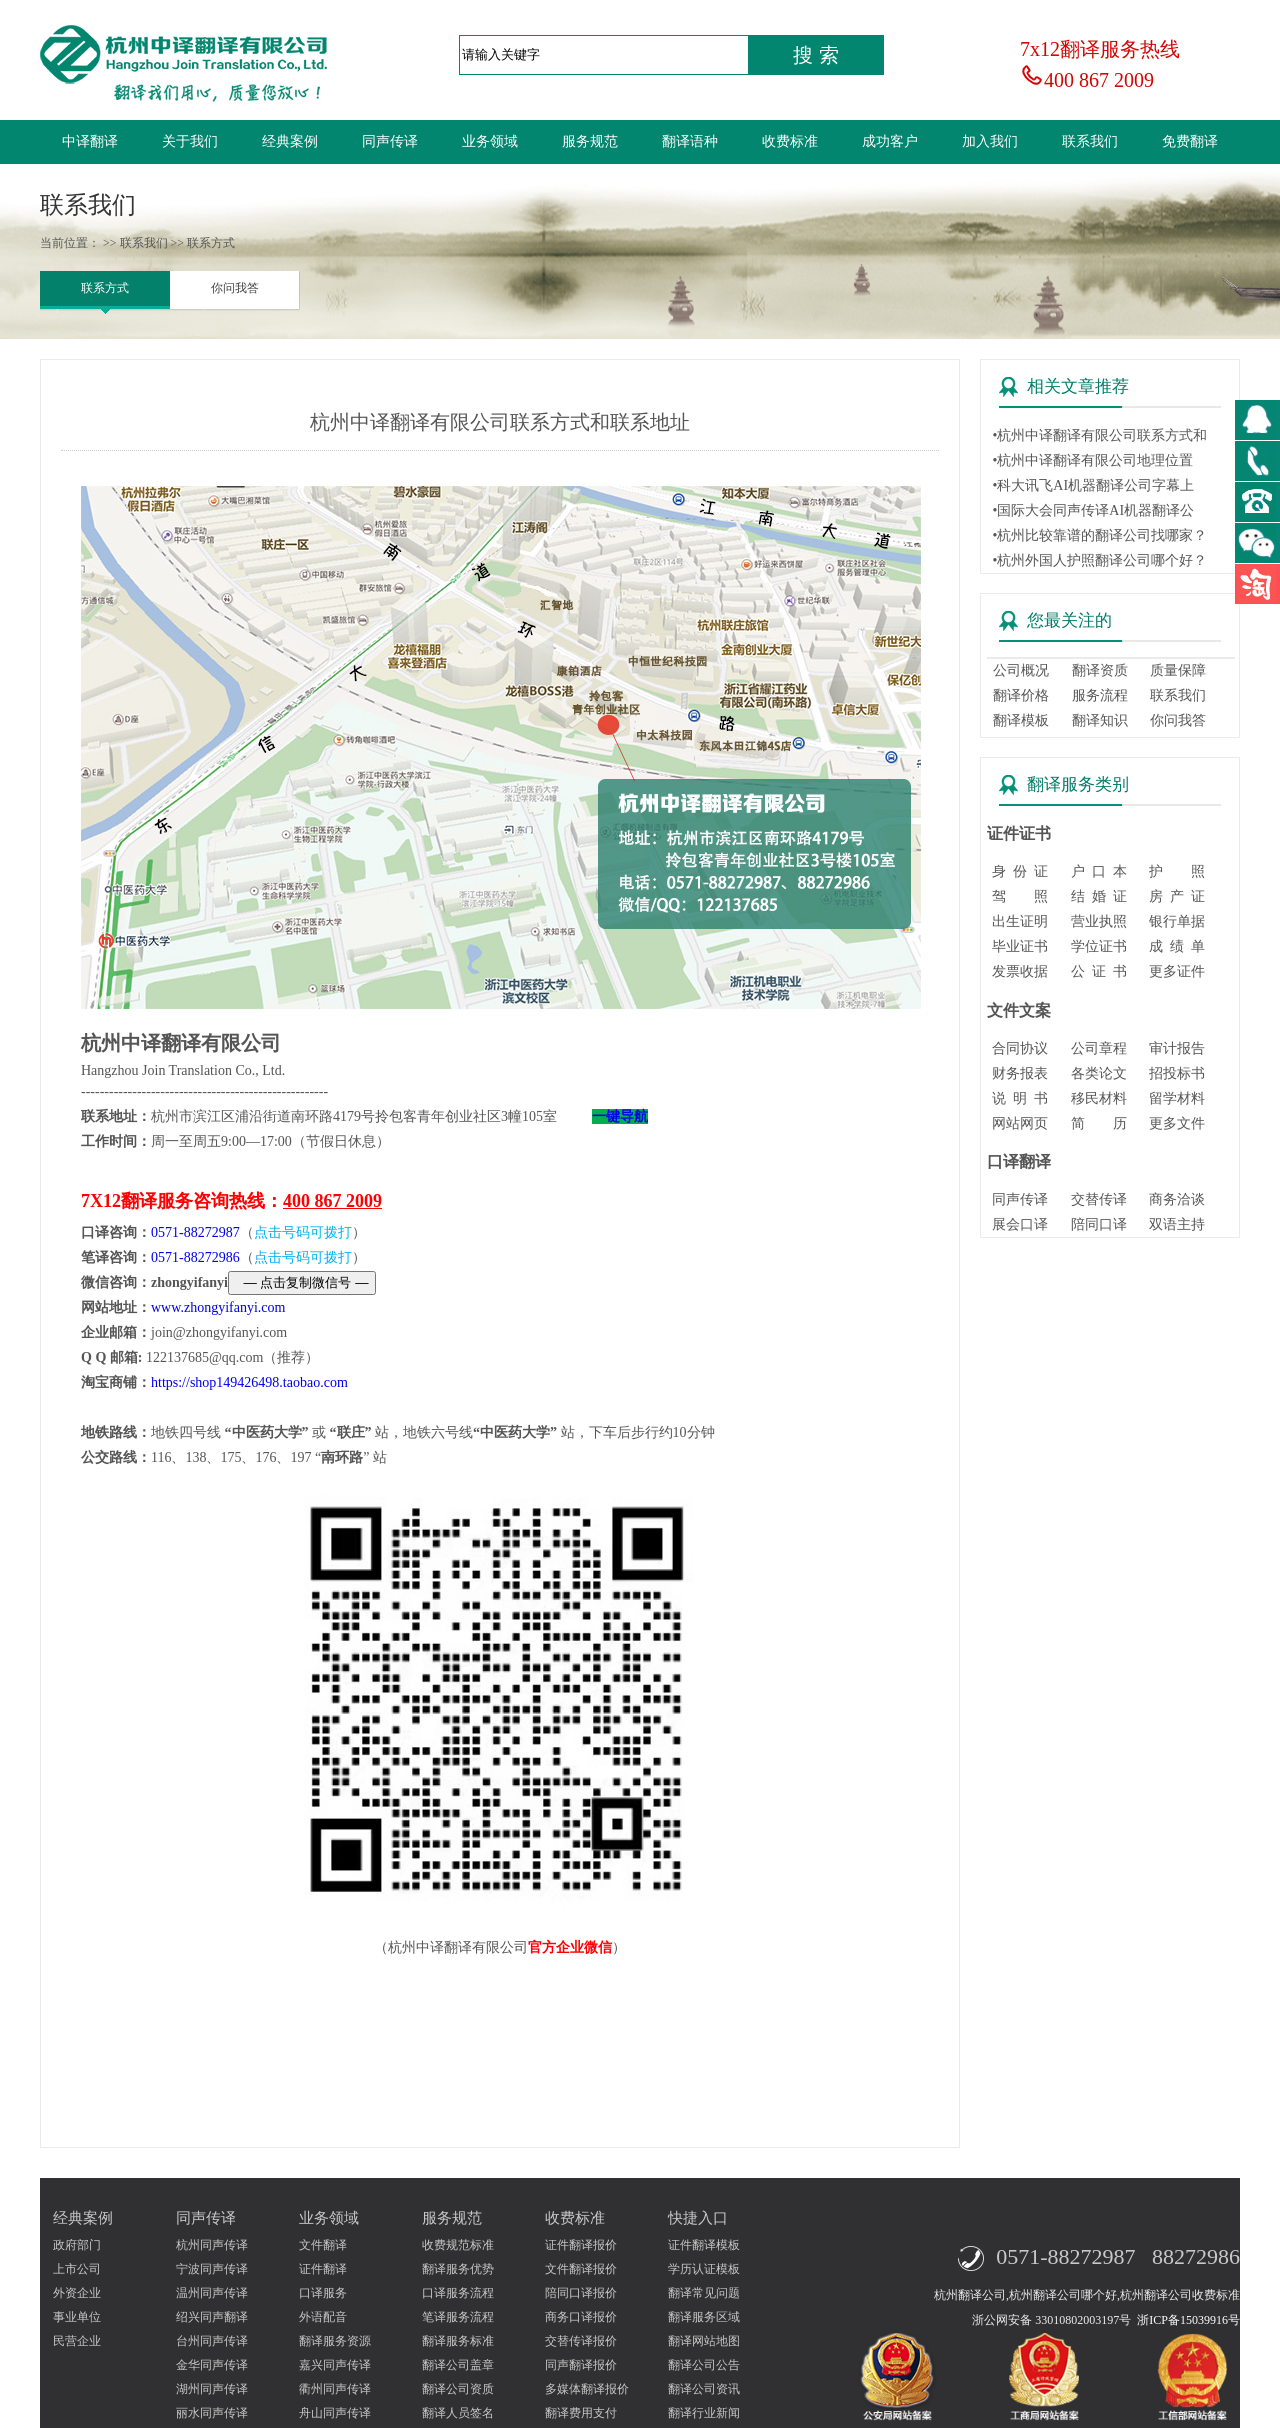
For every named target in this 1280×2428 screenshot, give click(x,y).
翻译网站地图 (704, 2341)
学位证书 (1099, 946)
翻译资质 (1100, 670)
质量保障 (1178, 670)
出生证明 (1020, 921)
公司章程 (1099, 1048)
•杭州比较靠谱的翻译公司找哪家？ (1099, 535)
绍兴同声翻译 (212, 2317)
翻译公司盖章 (458, 2365)
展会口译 (1020, 1224)
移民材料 (1099, 1098)
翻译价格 (1021, 695)
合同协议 (1020, 1048)
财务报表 (1020, 1073)
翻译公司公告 (704, 2365)
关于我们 (190, 141)
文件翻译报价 (581, 2269)
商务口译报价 (581, 2317)
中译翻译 (90, 141)
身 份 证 (1020, 871)
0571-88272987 (195, 1232)
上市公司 (77, 2269)
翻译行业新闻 (704, 2413)
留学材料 (1177, 1098)
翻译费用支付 (581, 2413)
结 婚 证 (1099, 896)
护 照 (1177, 871)
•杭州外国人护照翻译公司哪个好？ (1099, 560)
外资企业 (77, 2293)
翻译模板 (1021, 720)
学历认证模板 (704, 2269)
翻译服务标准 (458, 2341)
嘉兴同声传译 (335, 2365)
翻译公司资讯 (704, 2389)
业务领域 (490, 141)
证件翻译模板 (704, 2245)
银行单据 (1177, 921)
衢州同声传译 (335, 2389)
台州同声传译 (212, 2341)
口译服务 (323, 2293)
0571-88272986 (195, 1257)
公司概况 (1021, 670)
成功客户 (890, 141)
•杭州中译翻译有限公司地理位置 (1092, 460)
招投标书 (1177, 1073)
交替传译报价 (581, 2341)
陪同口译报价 (581, 2293)
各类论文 (1099, 1073)
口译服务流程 (458, 2293)
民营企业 (77, 2341)
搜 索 (816, 55)
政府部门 (77, 2245)
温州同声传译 (212, 2293)
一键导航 (620, 1116)
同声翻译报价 (581, 2365)
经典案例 (290, 141)
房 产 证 (1177, 896)
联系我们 (1090, 141)
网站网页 (1020, 1123)
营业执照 (1099, 921)
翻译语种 (690, 141)
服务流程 (1100, 695)
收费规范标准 (458, 2245)
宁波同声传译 (212, 2269)
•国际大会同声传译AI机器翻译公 (1093, 510)
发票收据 (1020, 971)
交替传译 (1099, 1199)
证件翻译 (323, 2269)
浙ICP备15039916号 (1188, 2320)
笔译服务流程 (458, 2317)
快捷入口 (698, 2218)
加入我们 (990, 141)
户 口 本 (1099, 871)
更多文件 (1177, 1123)
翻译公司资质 (458, 2389)
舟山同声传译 (335, 2413)
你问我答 (235, 288)
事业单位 (77, 2317)
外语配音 (323, 2317)
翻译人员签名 (458, 2413)
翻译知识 (1100, 720)
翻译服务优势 (458, 2269)
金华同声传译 (212, 2365)
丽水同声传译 (212, 2413)
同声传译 (390, 141)
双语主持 (1177, 1224)
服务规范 (590, 141)
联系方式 (105, 288)
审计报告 (1177, 1048)
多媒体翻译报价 (587, 2389)
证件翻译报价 (581, 2245)
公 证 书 (1099, 971)
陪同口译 (1099, 1224)
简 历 (1099, 1123)
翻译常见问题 (704, 2293)
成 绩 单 (1177, 946)
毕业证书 (1020, 946)
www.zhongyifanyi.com (218, 1307)
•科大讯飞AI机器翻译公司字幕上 (1093, 485)
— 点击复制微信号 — (302, 1282)
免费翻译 (1190, 141)
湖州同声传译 (212, 2389)
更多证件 (1177, 971)
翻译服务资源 (335, 2341)
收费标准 (790, 141)
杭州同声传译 (212, 2245)
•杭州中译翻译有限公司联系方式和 (1099, 435)
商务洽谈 (1177, 1199)
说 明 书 (1020, 1098)
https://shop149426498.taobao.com (249, 1382)
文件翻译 (323, 2245)
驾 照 (1020, 896)
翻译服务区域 (704, 2317)
